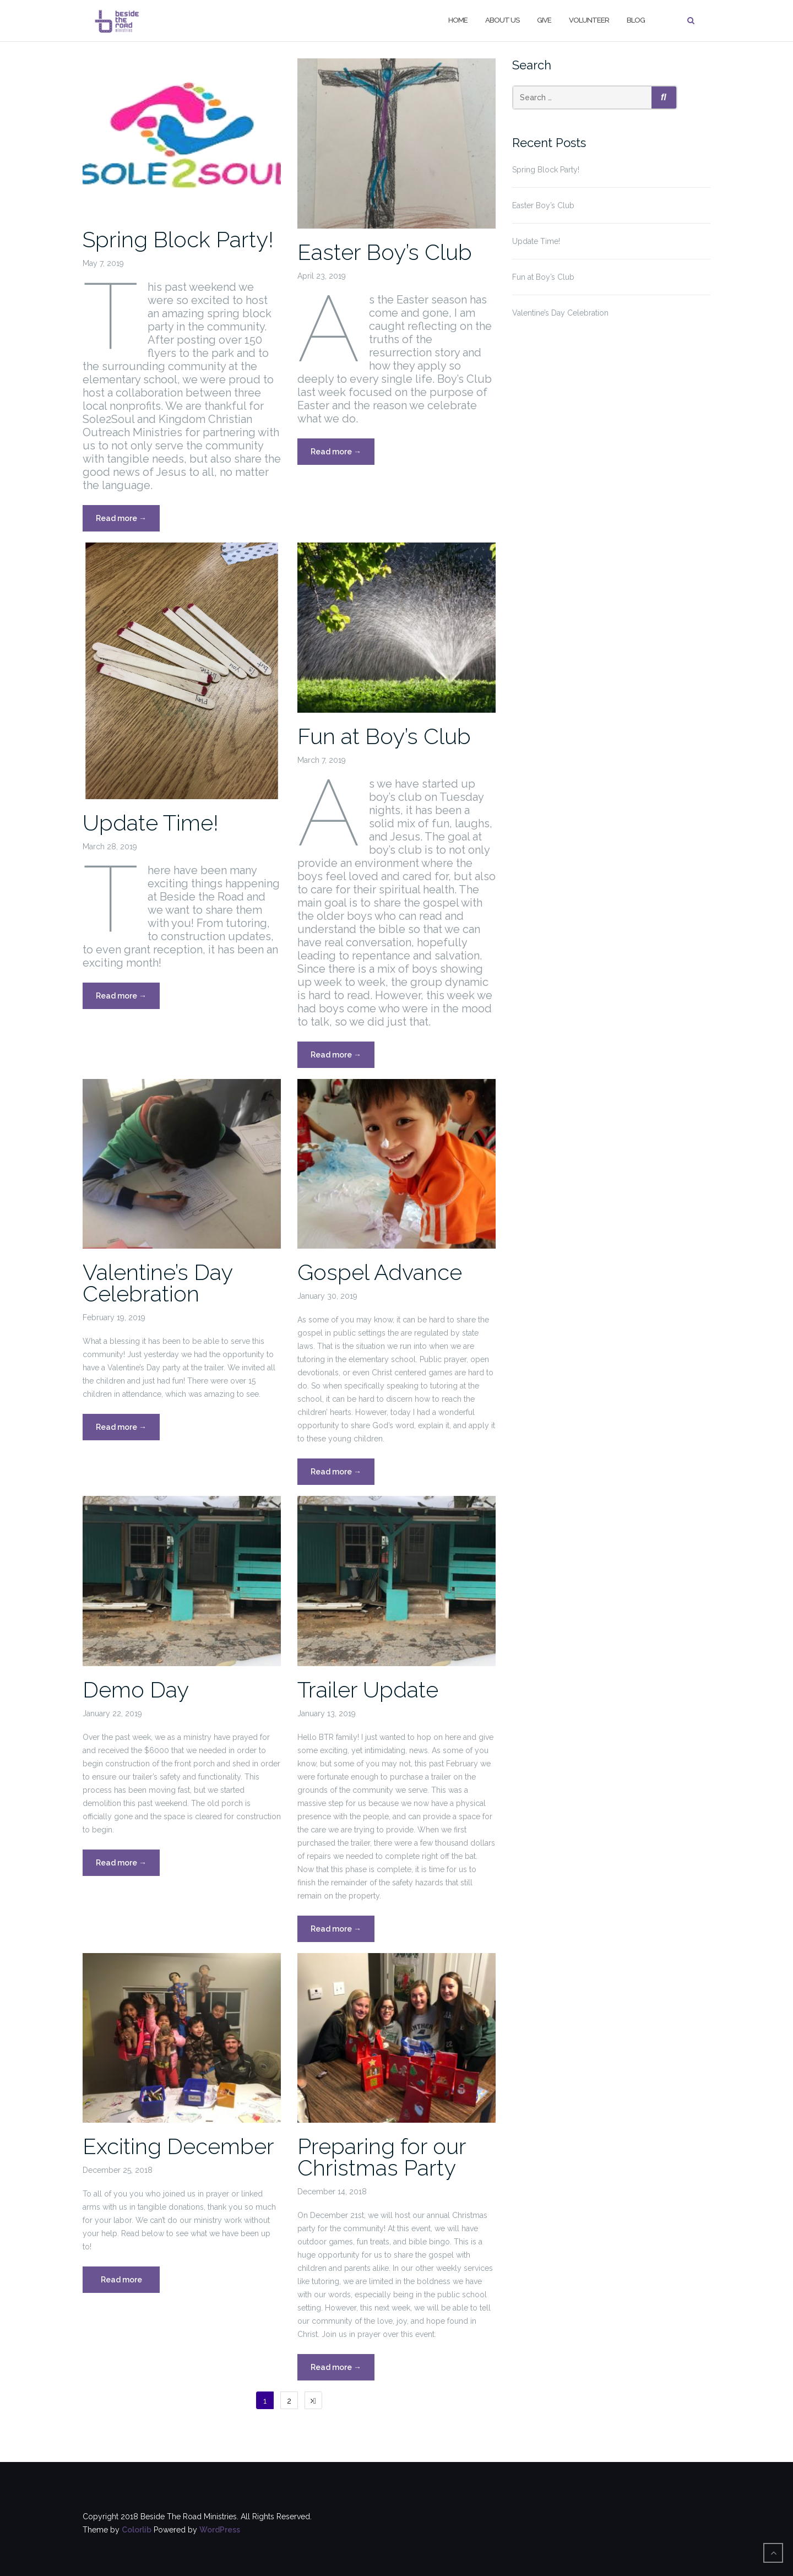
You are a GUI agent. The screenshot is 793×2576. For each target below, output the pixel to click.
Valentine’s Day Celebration (157, 1282)
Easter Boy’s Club (384, 252)
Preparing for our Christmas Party (381, 2157)
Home (458, 20)
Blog (636, 20)
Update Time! (151, 823)
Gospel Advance (379, 1272)
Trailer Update (367, 1689)
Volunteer (589, 20)
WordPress (219, 2529)
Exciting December (178, 2146)
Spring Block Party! (178, 239)
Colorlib (136, 2529)
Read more (128, 521)
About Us (502, 20)
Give (544, 20)
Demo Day (136, 1689)
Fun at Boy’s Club (384, 736)
